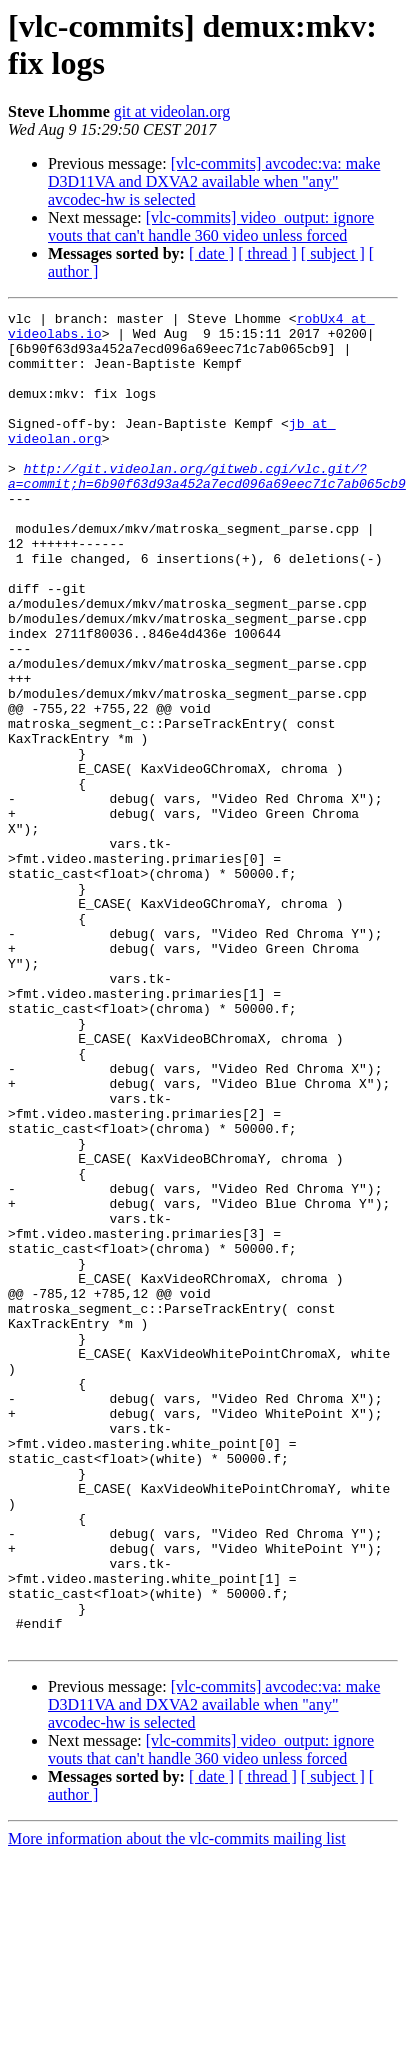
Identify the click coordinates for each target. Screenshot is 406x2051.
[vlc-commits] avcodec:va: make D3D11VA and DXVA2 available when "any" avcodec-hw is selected (214, 181)
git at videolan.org (172, 111)
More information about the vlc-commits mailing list (177, 2033)
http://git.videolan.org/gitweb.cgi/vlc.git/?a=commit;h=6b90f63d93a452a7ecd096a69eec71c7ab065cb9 (207, 510)
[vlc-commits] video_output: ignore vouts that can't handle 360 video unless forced (211, 226)
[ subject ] (333, 253)
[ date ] (211, 253)
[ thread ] (267, 253)
